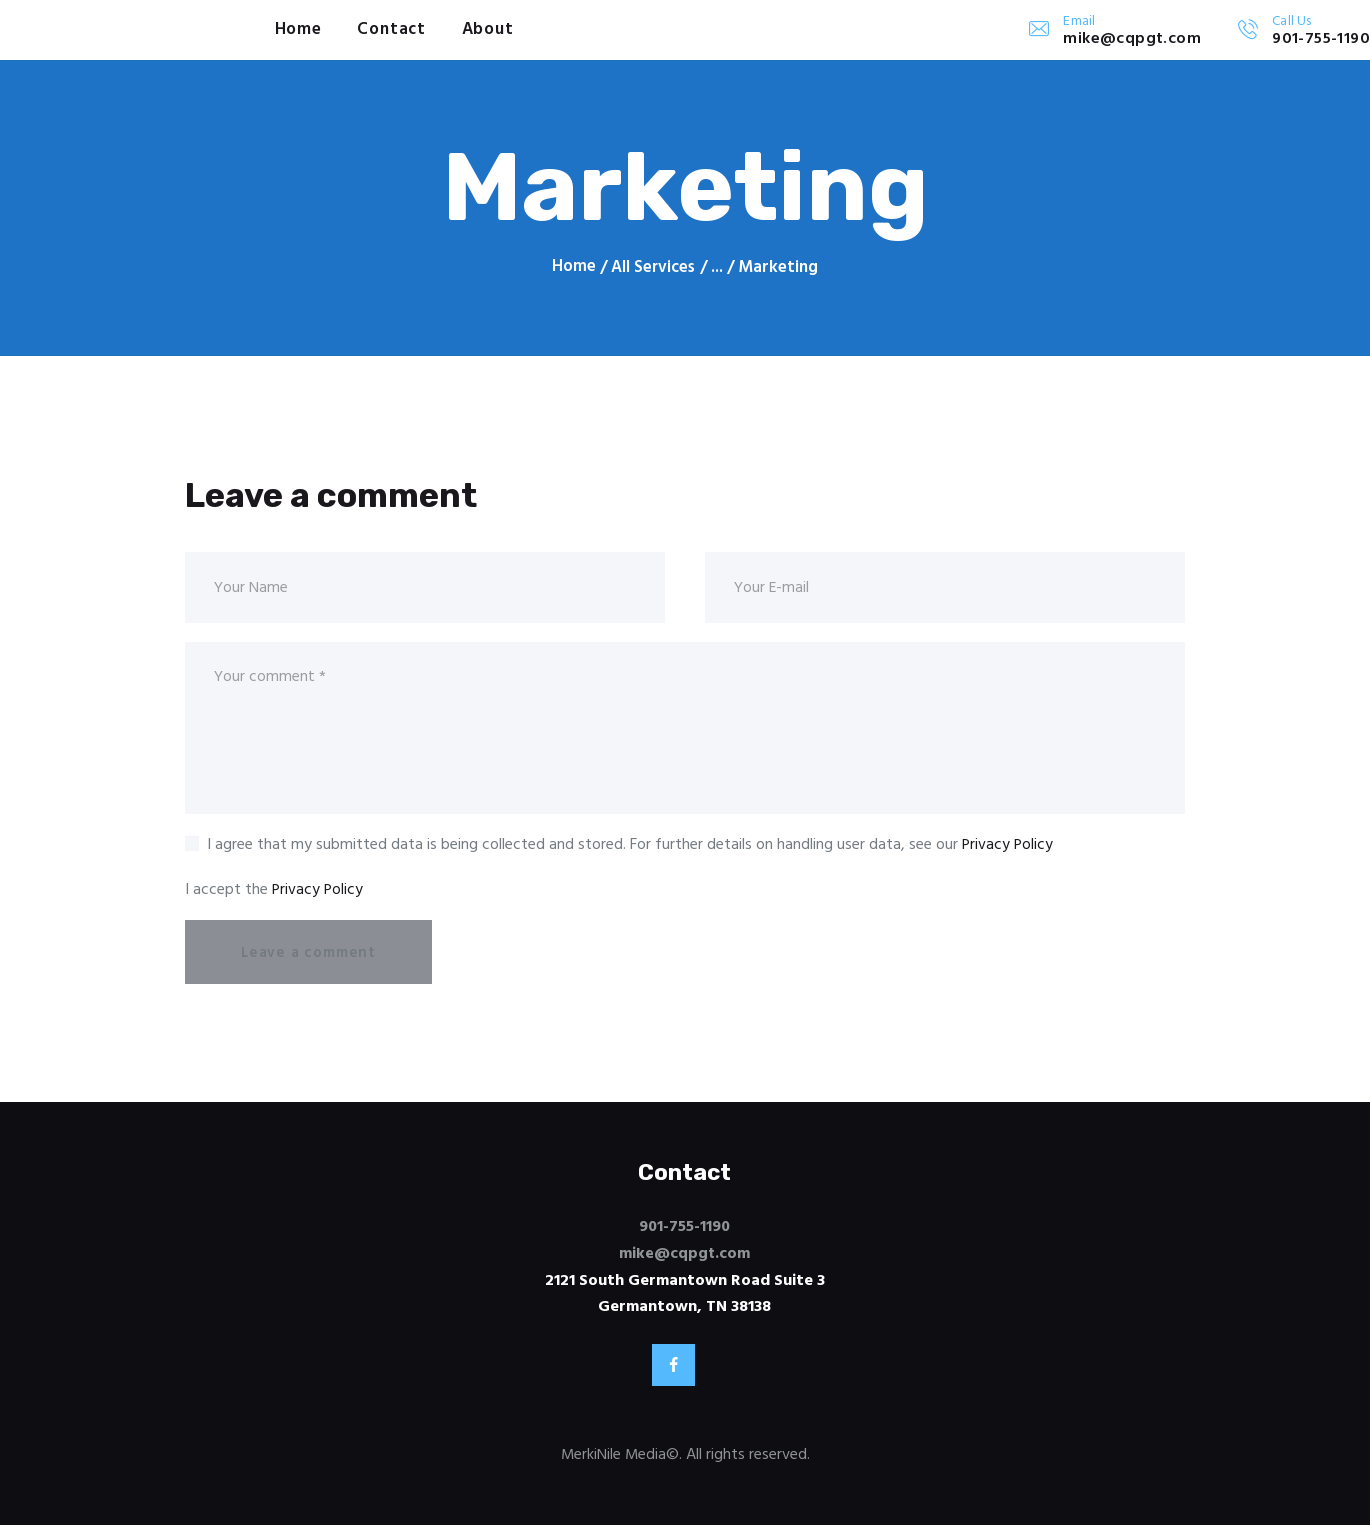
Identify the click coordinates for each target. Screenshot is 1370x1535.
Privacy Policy (1008, 850)
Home (573, 268)
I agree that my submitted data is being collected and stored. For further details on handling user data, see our (631, 850)
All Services (653, 267)
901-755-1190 (684, 1233)
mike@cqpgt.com (685, 1259)
